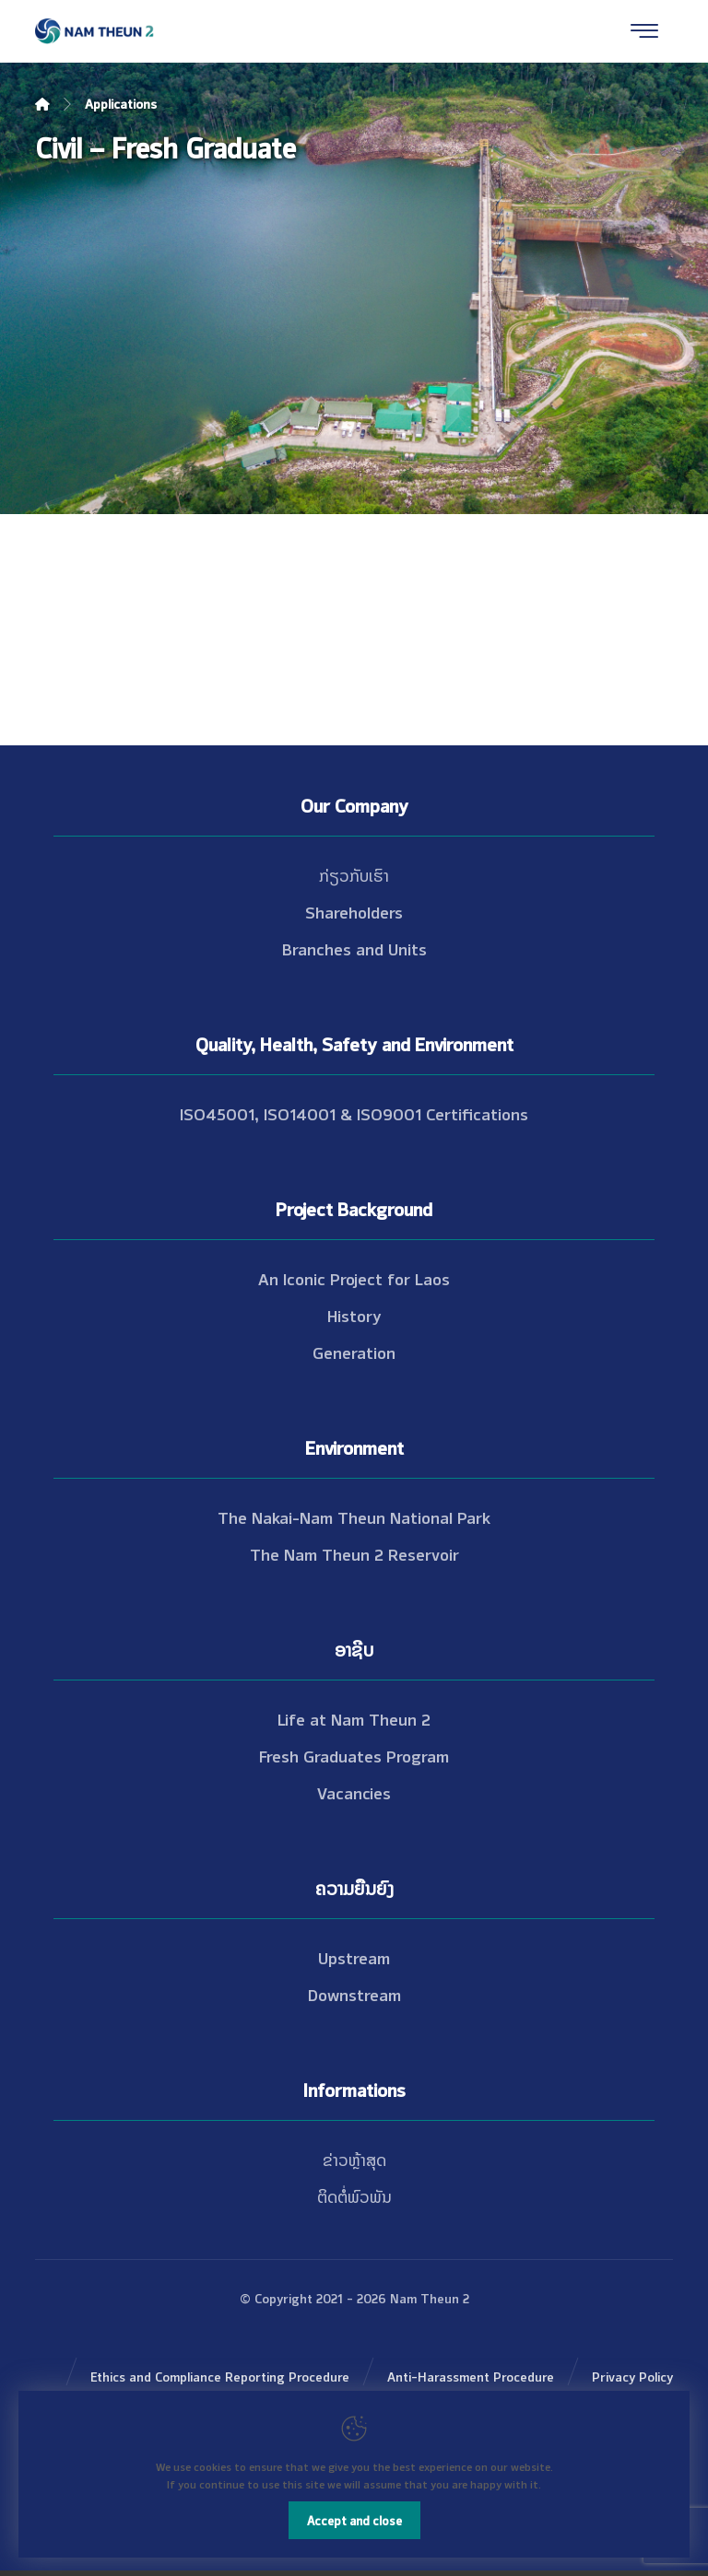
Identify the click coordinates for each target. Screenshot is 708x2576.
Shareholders (354, 911)
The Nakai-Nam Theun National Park (354, 1516)
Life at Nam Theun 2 (354, 1718)
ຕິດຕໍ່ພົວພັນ (354, 2195)
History (354, 1314)
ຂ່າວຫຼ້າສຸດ (354, 2158)
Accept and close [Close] (354, 2520)
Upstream (354, 1957)
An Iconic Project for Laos (354, 1278)
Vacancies (354, 1792)
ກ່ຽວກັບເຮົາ (354, 874)
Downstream (354, 1993)
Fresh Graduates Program (354, 1755)
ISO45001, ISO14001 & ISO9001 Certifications (354, 1113)
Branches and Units (354, 948)
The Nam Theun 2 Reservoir (354, 1553)
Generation (354, 1351)
